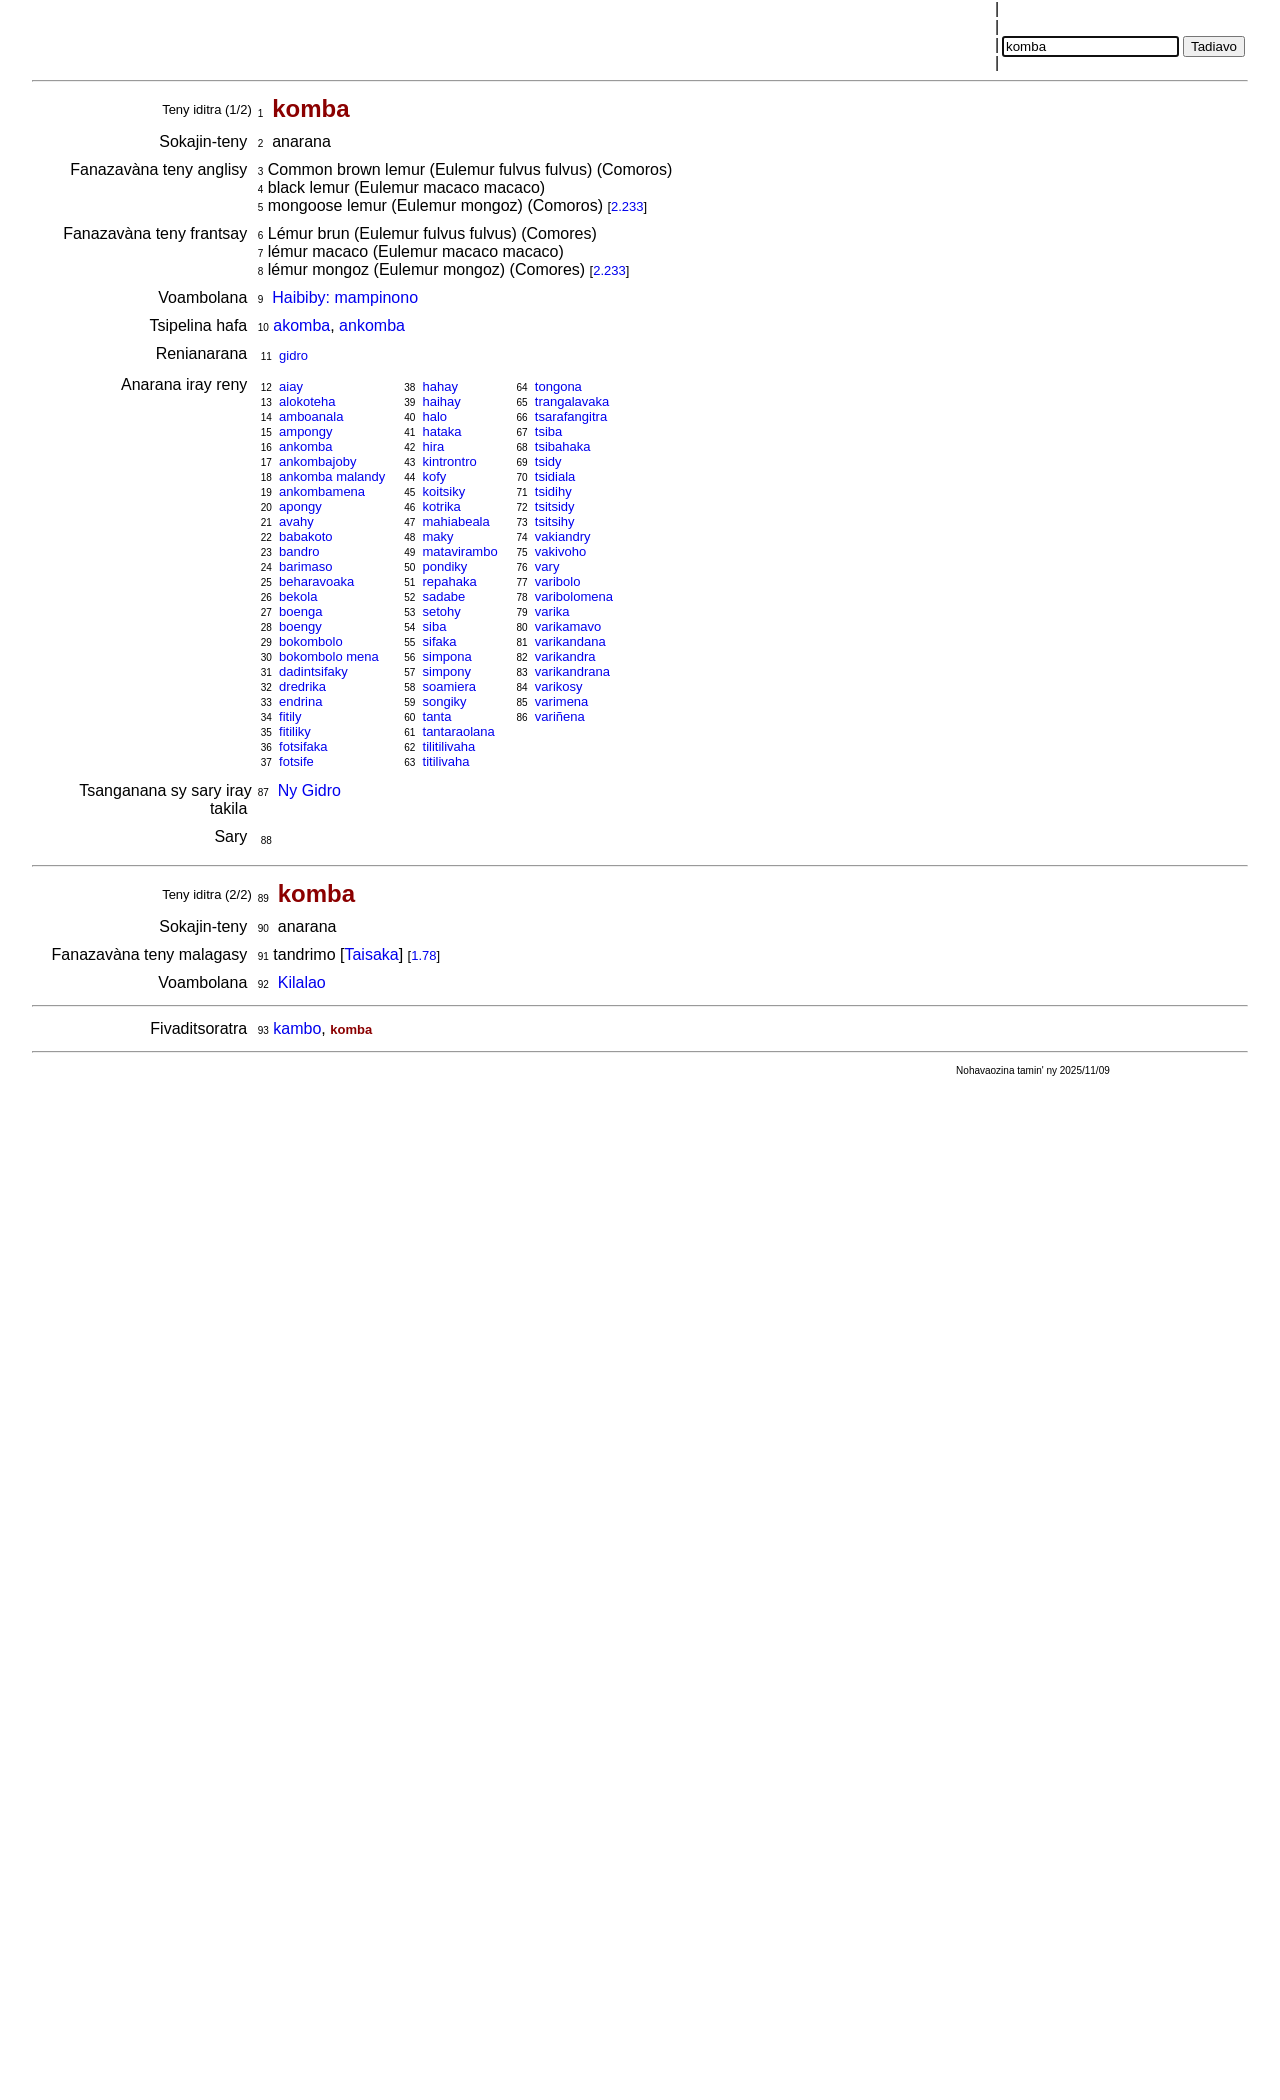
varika (552, 611)
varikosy (559, 686)
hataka (442, 431)
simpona (447, 656)
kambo (297, 1028)
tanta (437, 716)
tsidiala (555, 476)
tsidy (548, 461)
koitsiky (444, 491)
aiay (291, 386)
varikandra (565, 656)
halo (435, 416)
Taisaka (371, 954)
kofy (435, 476)
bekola (298, 596)
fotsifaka (303, 746)
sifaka (440, 641)
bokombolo (311, 641)
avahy (296, 521)
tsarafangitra (571, 416)
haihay (442, 401)
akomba (301, 325)
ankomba (372, 325)
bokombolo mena (329, 656)
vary (547, 566)
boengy (300, 626)
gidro (293, 355)
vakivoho (560, 551)
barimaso (305, 566)
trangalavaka (572, 401)
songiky (445, 701)
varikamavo (568, 626)
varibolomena (574, 596)
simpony (447, 671)
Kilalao (302, 982)
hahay (440, 386)
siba (435, 626)
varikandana (570, 641)
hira (434, 446)
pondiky (445, 566)
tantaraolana (459, 731)
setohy (442, 611)
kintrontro (450, 461)
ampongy (305, 431)
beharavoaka (316, 581)
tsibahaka (563, 446)
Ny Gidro (309, 790)
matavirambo (460, 551)
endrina (300, 701)
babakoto (306, 536)
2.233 (627, 206)
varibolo (558, 581)
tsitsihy (555, 521)
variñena (560, 716)
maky (438, 536)
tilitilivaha (449, 746)
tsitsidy (555, 506)
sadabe (444, 596)
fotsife (296, 761)
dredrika (302, 686)
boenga (300, 611)
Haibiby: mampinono (345, 297)
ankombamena (322, 491)
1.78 (423, 955)
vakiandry (563, 536)
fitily (290, 716)
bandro (299, 551)
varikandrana (572, 671)
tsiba (548, 431)
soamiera (449, 686)
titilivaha (446, 761)
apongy (300, 506)
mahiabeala (456, 521)
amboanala (311, 416)
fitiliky (295, 731)
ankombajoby (317, 461)
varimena (561, 701)
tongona (558, 386)
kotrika (442, 506)
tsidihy (553, 491)
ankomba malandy (332, 476)
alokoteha (307, 401)
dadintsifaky (313, 671)
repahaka (450, 581)
